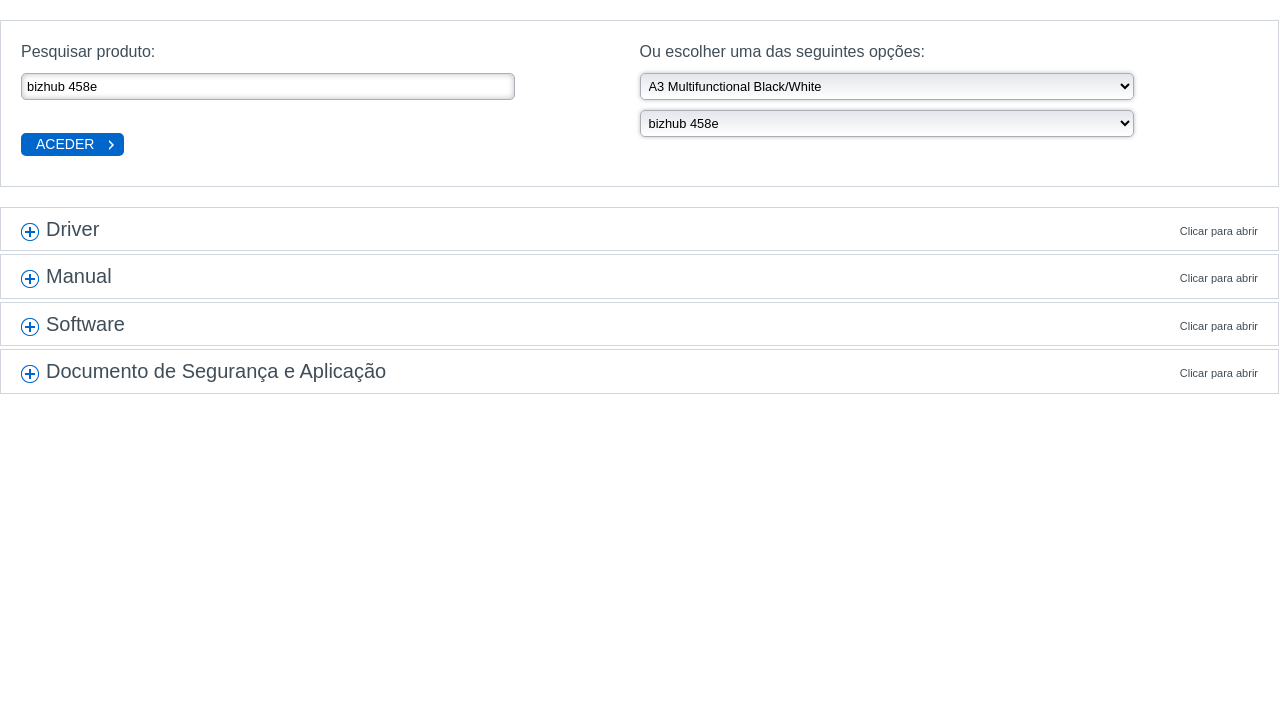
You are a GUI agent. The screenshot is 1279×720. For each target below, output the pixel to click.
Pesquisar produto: (88, 51)
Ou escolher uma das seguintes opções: (783, 51)
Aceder (65, 144)
